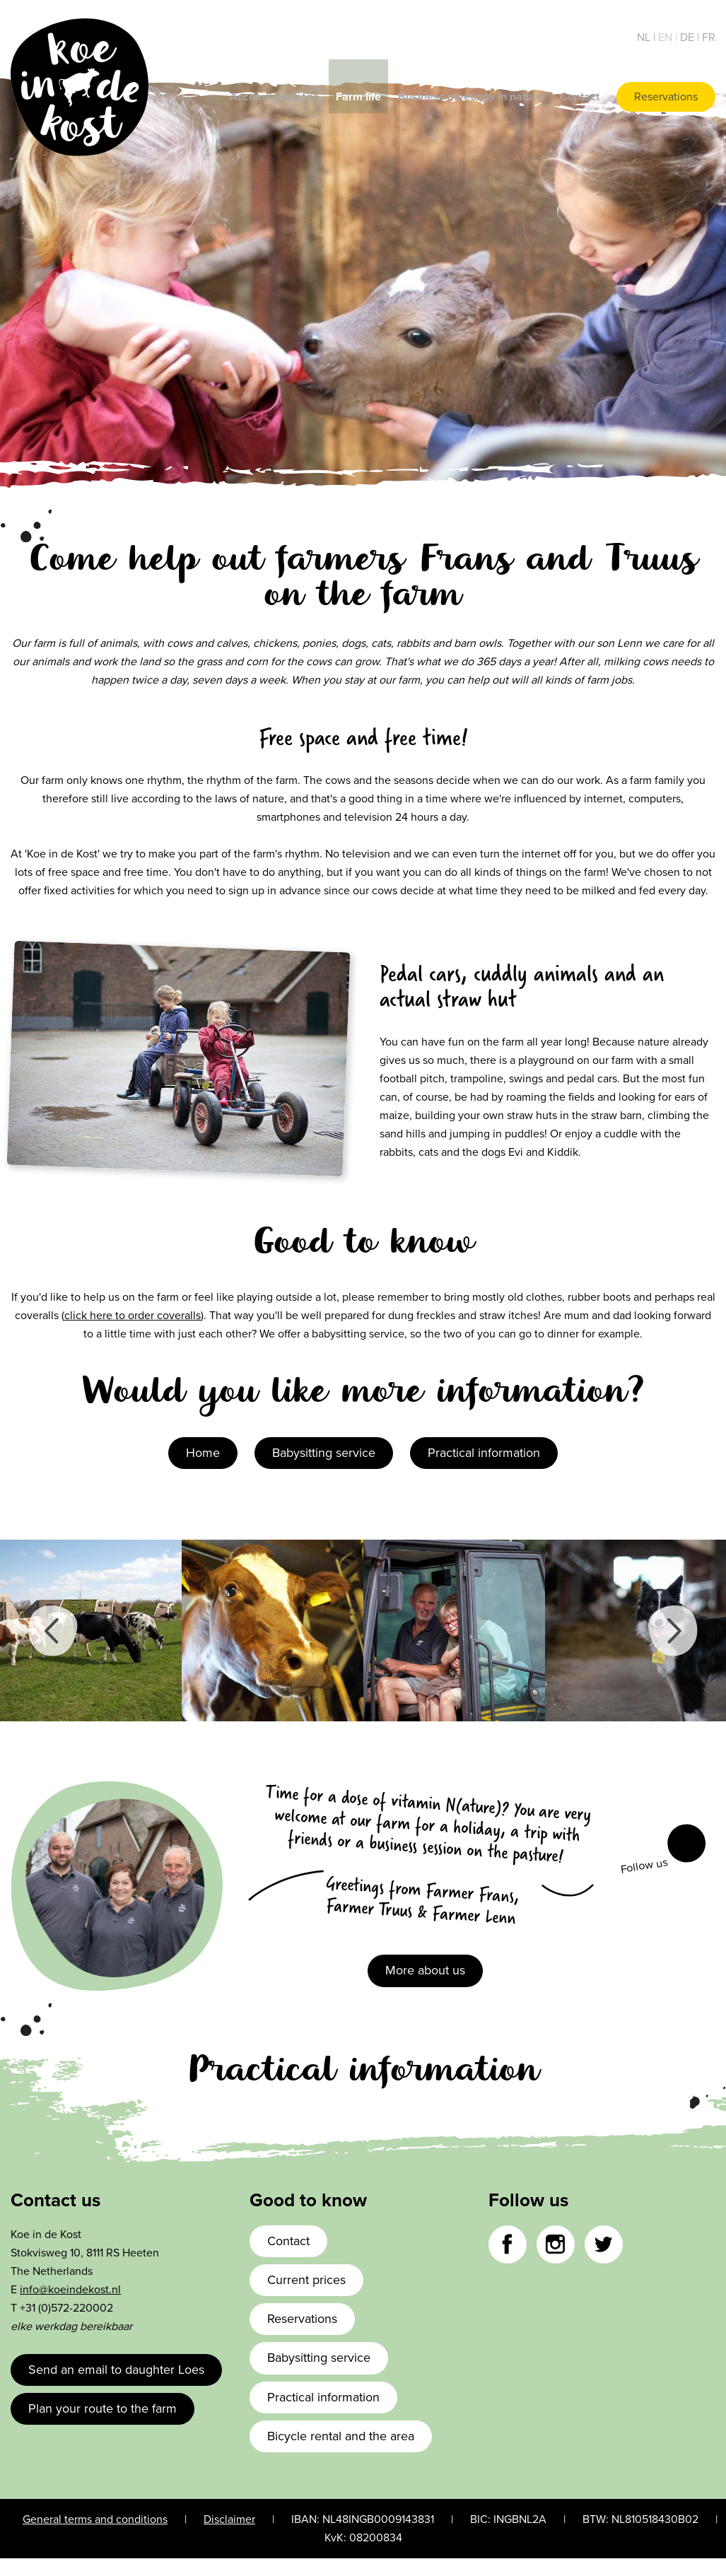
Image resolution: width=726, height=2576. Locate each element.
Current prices (306, 2280)
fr (708, 37)
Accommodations (274, 97)
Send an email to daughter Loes (116, 2369)
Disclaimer (229, 2519)
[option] (91, 1630)
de (688, 37)
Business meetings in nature (470, 97)
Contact (579, 97)
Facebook (686, 1844)
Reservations (666, 97)
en (666, 37)
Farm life (358, 97)
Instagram (556, 2244)
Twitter (604, 2244)
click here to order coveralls (132, 1316)
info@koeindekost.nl (70, 2290)
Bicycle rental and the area (340, 2436)
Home (203, 1452)
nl (645, 37)
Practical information (484, 1452)
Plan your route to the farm (102, 2408)
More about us (425, 1970)
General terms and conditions (95, 2519)
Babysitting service (323, 1452)
